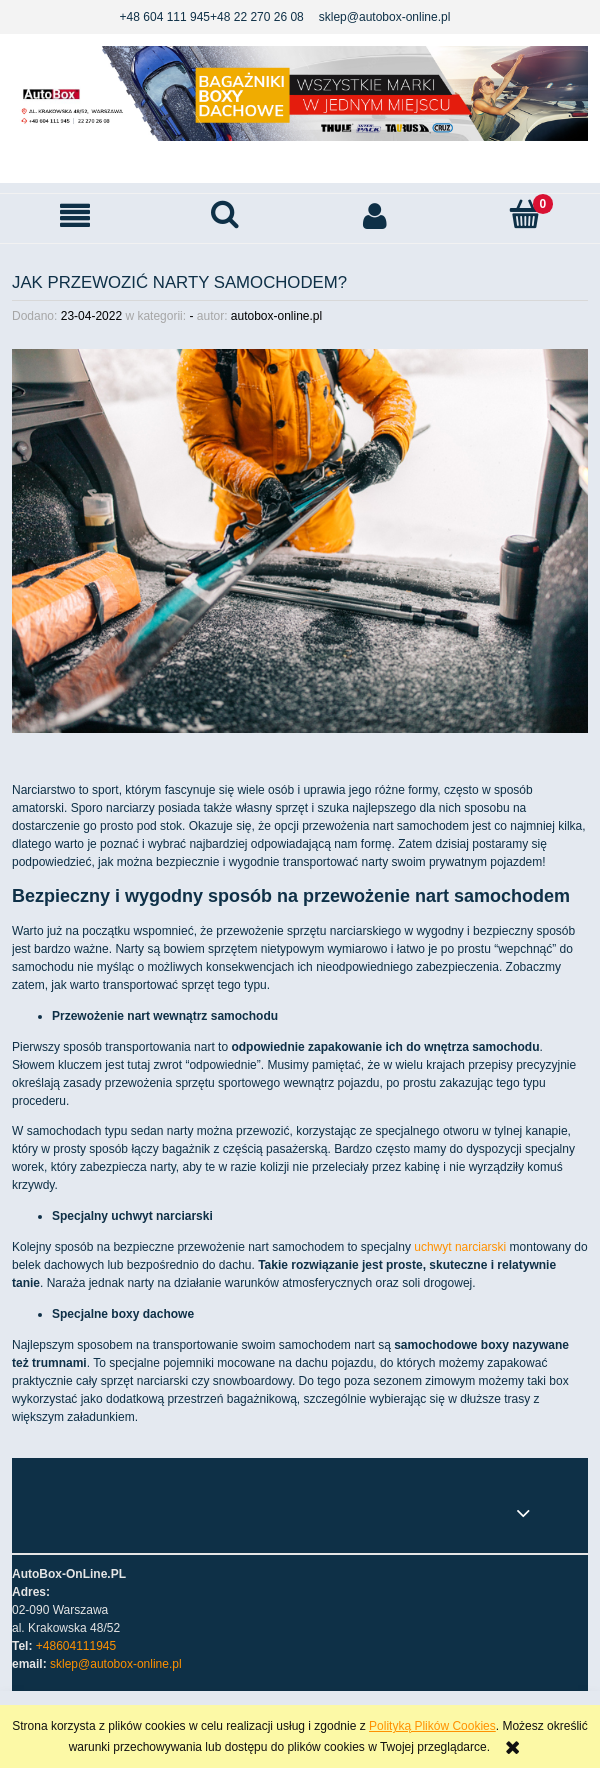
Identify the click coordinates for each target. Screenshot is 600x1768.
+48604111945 (76, 1646)
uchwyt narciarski (460, 1247)
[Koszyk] (525, 214)
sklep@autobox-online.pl (385, 17)
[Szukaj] (225, 214)
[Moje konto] (375, 215)
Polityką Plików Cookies (432, 1726)
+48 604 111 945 (165, 17)
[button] (75, 215)
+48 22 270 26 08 (257, 17)
